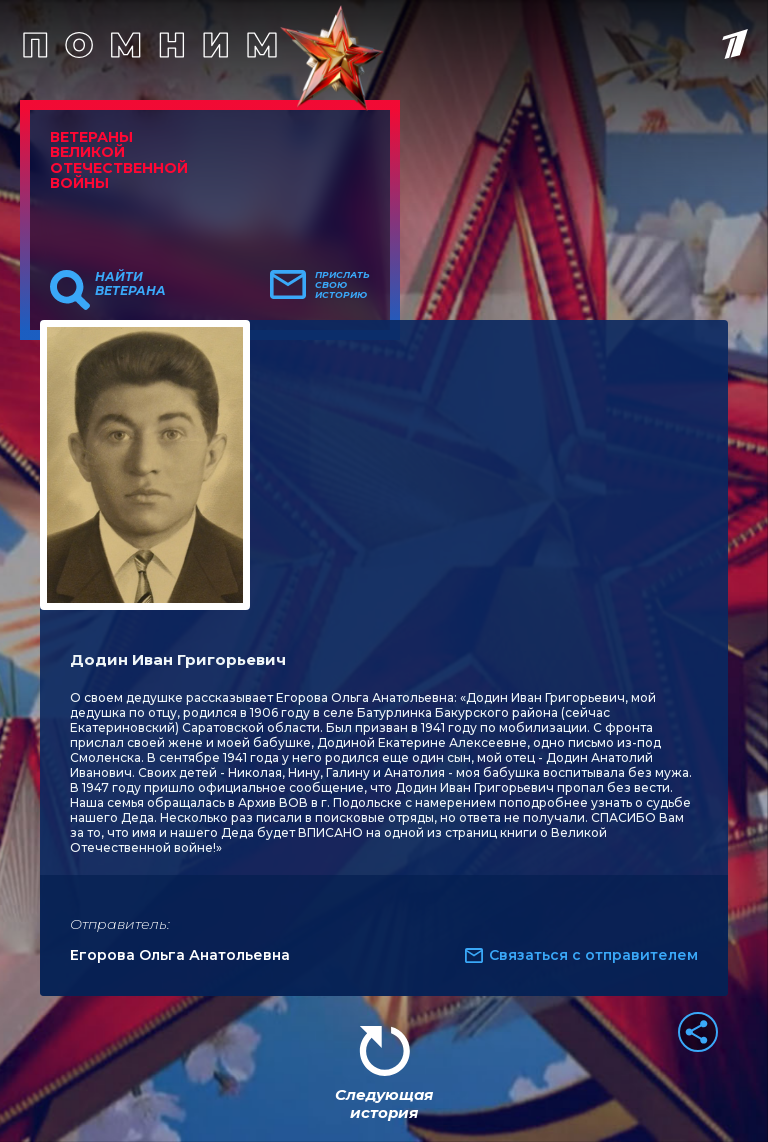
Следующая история (384, 1103)
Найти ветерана (130, 284)
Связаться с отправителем (593, 955)
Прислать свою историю (342, 285)
